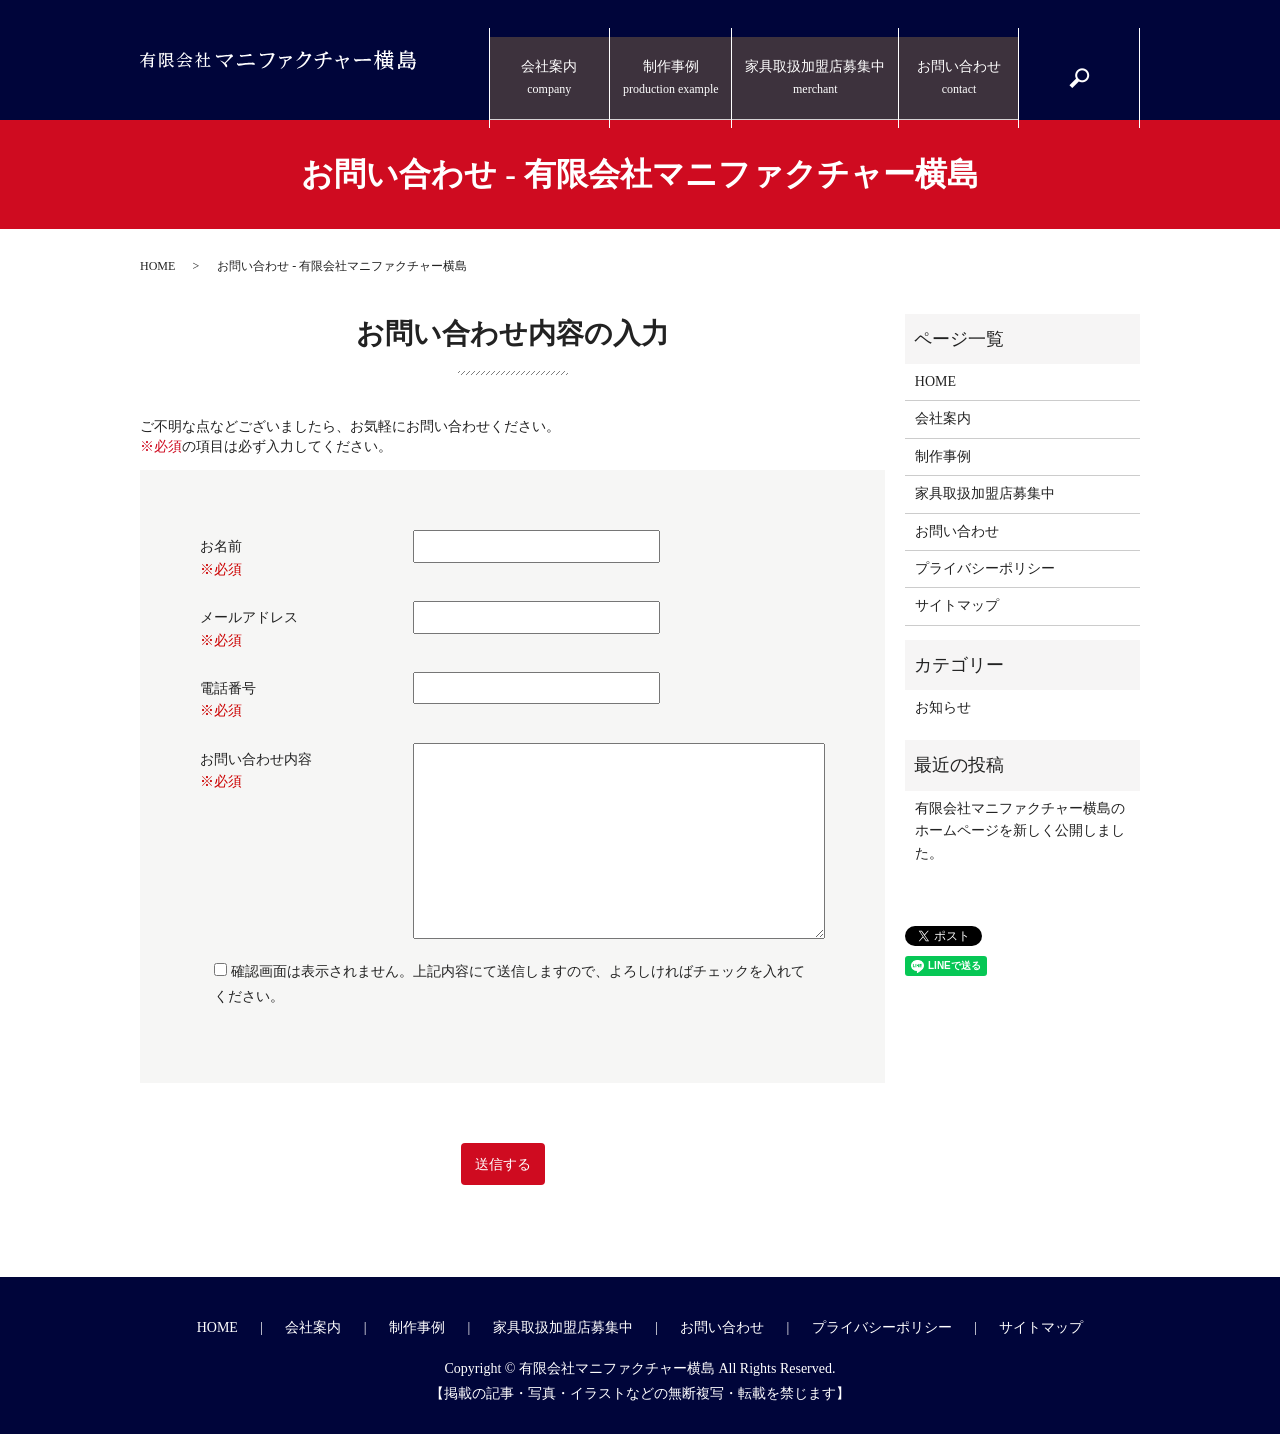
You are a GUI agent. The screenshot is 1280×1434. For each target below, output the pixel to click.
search (1088, 70)
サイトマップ (957, 605)
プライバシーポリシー (985, 568)
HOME (157, 266)
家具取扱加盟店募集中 (818, 61)
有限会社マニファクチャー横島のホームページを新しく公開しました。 (1020, 831)
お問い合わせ (959, 61)
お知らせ (943, 707)
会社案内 (555, 61)
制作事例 (676, 61)
